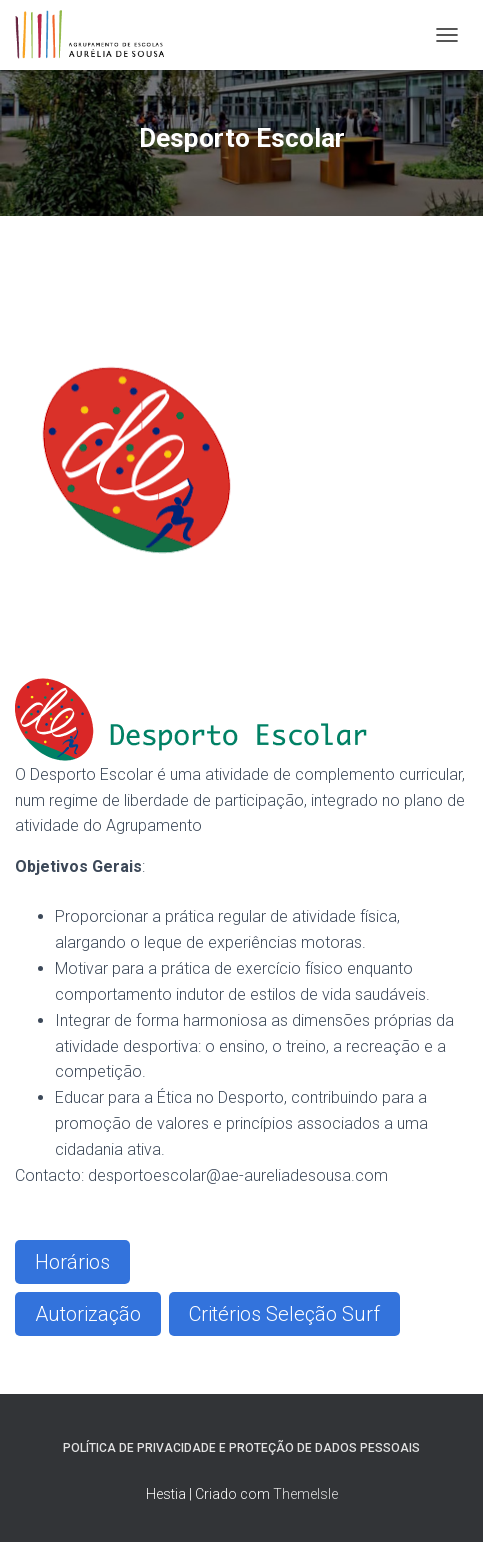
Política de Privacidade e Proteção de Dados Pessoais (241, 1448)
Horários (72, 1262)
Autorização (88, 1314)
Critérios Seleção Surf (284, 1314)
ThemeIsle (305, 1494)
